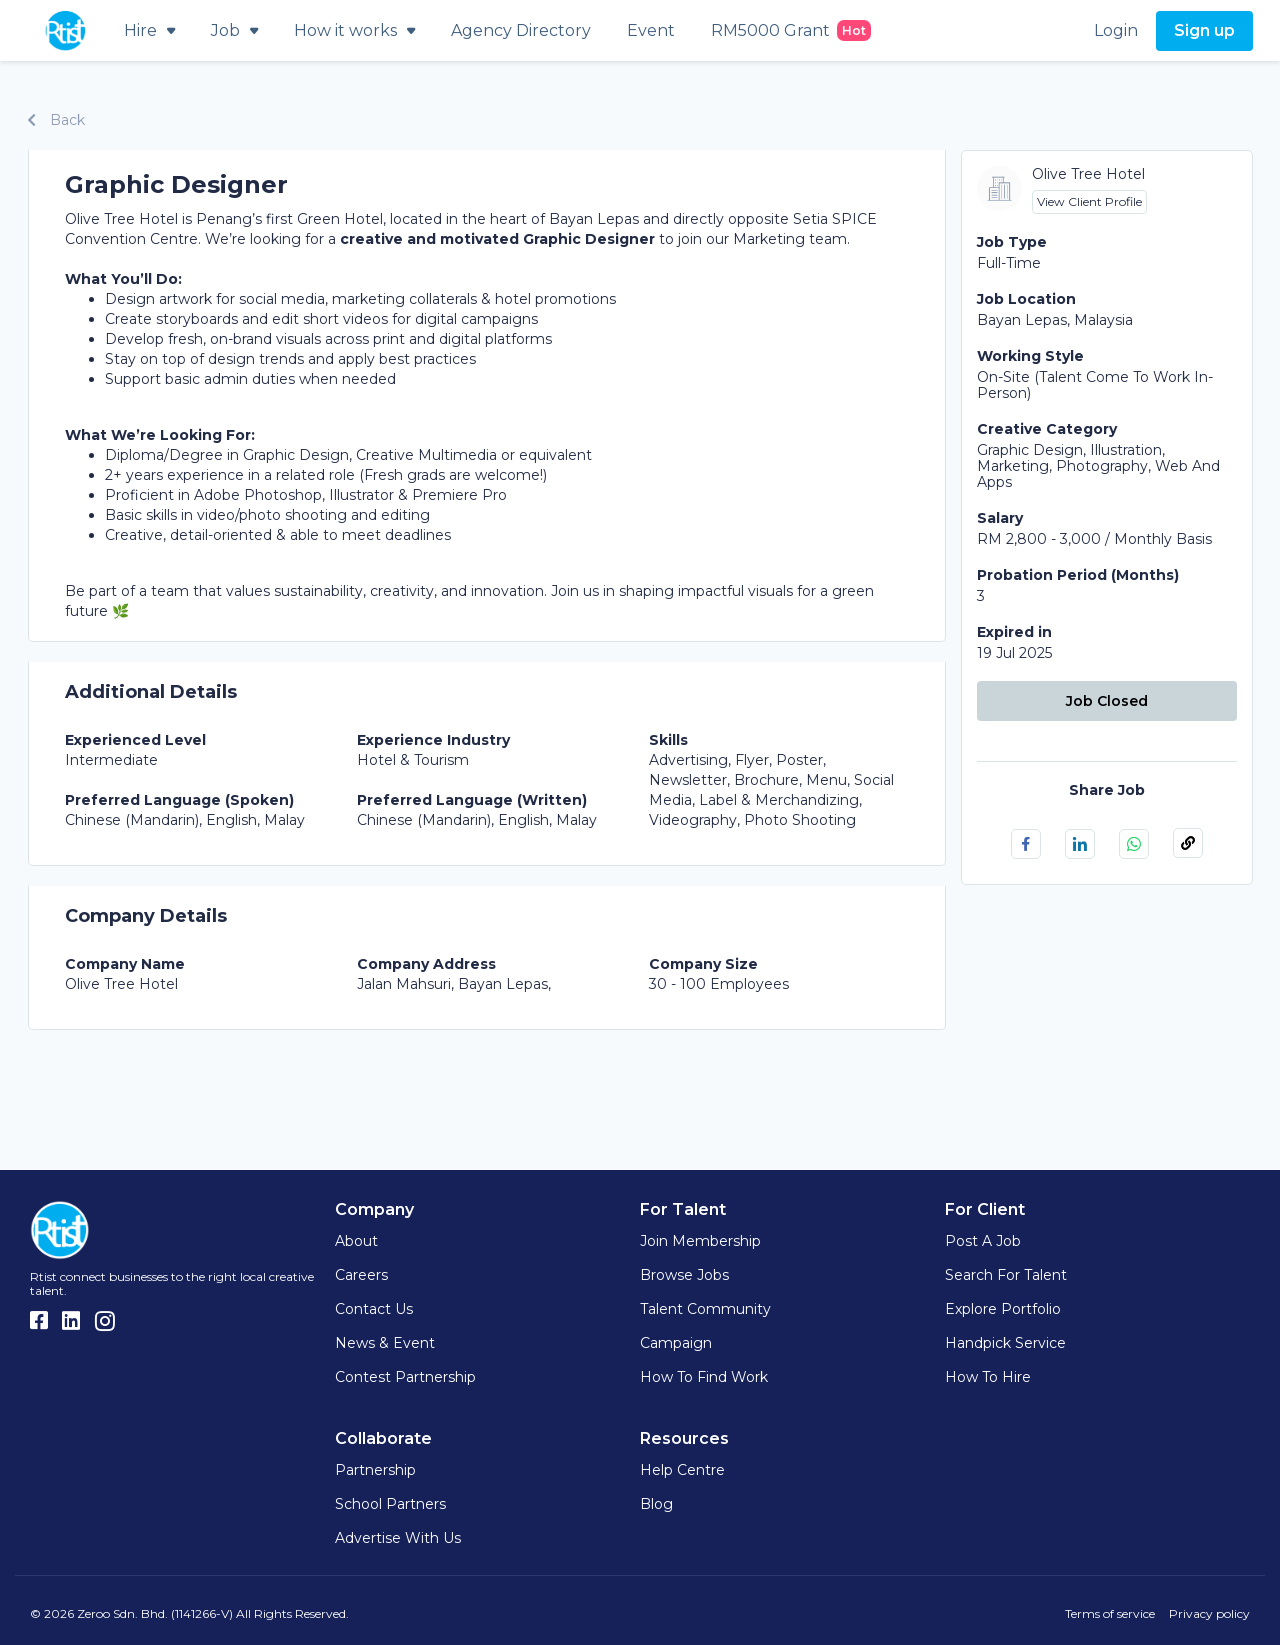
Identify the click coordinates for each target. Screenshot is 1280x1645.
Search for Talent (1006, 1275)
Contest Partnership (405, 1377)
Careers (361, 1275)
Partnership (375, 1470)
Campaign (676, 1343)
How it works (354, 30)
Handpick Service (1005, 1343)
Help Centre (682, 1470)
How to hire (988, 1377)
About (356, 1241)
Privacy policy (1209, 1613)
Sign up (1204, 30)
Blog (656, 1504)
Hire (149, 30)
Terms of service (1110, 1613)
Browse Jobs (684, 1275)
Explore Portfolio (1003, 1309)
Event (651, 30)
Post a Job (983, 1241)
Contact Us (374, 1309)
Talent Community (705, 1309)
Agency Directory (521, 30)
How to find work (704, 1377)
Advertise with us (398, 1538)
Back (56, 120)
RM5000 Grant (791, 30)
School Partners (390, 1504)
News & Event (385, 1343)
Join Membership (700, 1241)
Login (1116, 30)
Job (234, 30)
